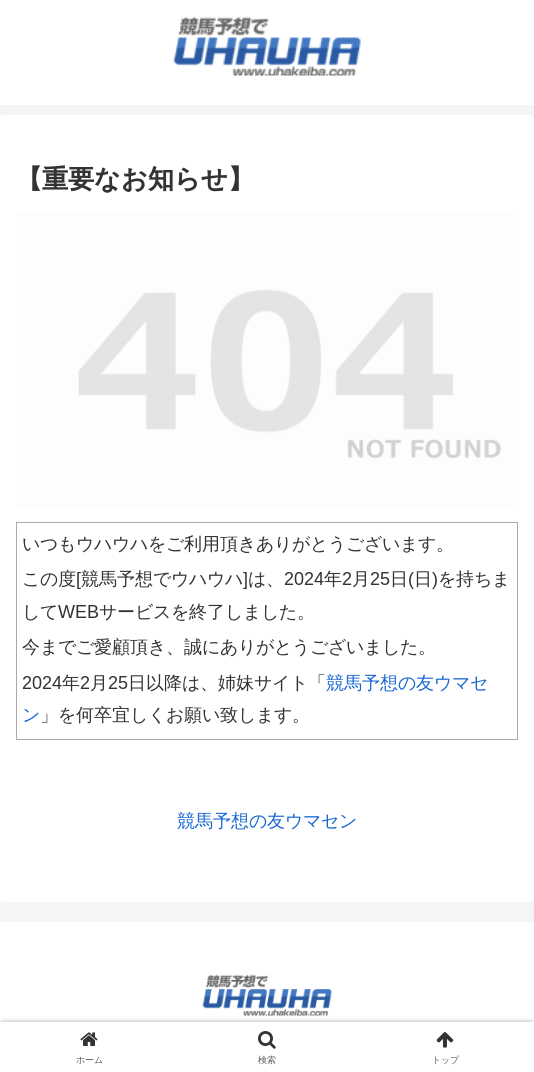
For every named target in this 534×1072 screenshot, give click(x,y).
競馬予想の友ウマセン (267, 821)
